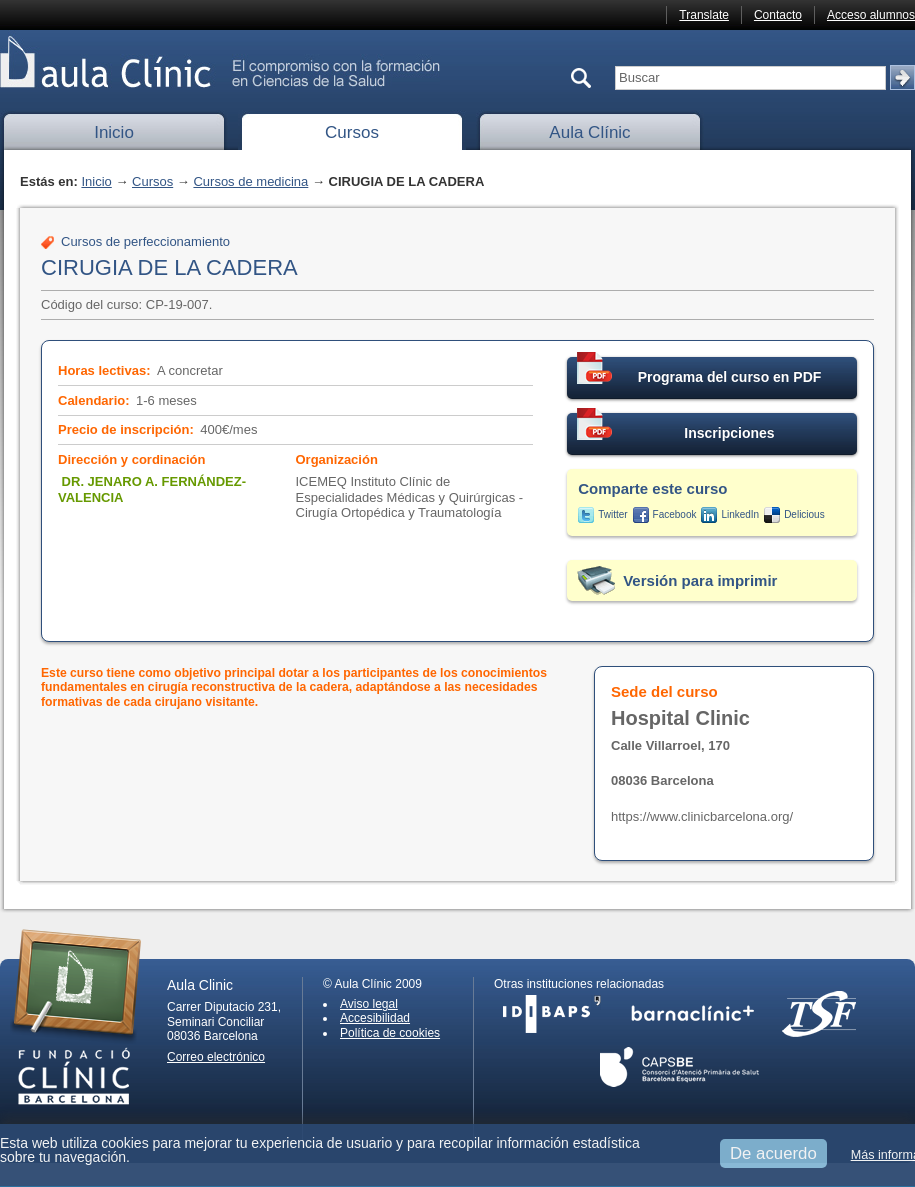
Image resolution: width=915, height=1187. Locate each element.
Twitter (612, 514)
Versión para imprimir (700, 580)
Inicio (114, 132)
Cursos (352, 132)
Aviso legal (369, 1004)
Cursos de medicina (250, 181)
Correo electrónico (216, 1057)
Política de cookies (390, 1033)
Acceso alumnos (871, 15)
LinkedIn (740, 514)
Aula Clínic (589, 132)
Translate (704, 15)
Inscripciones (676, 427)
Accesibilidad (375, 1018)
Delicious (804, 514)
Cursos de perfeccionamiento (145, 241)
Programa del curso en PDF (699, 371)
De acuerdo (773, 1153)
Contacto (778, 15)
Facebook (675, 514)
